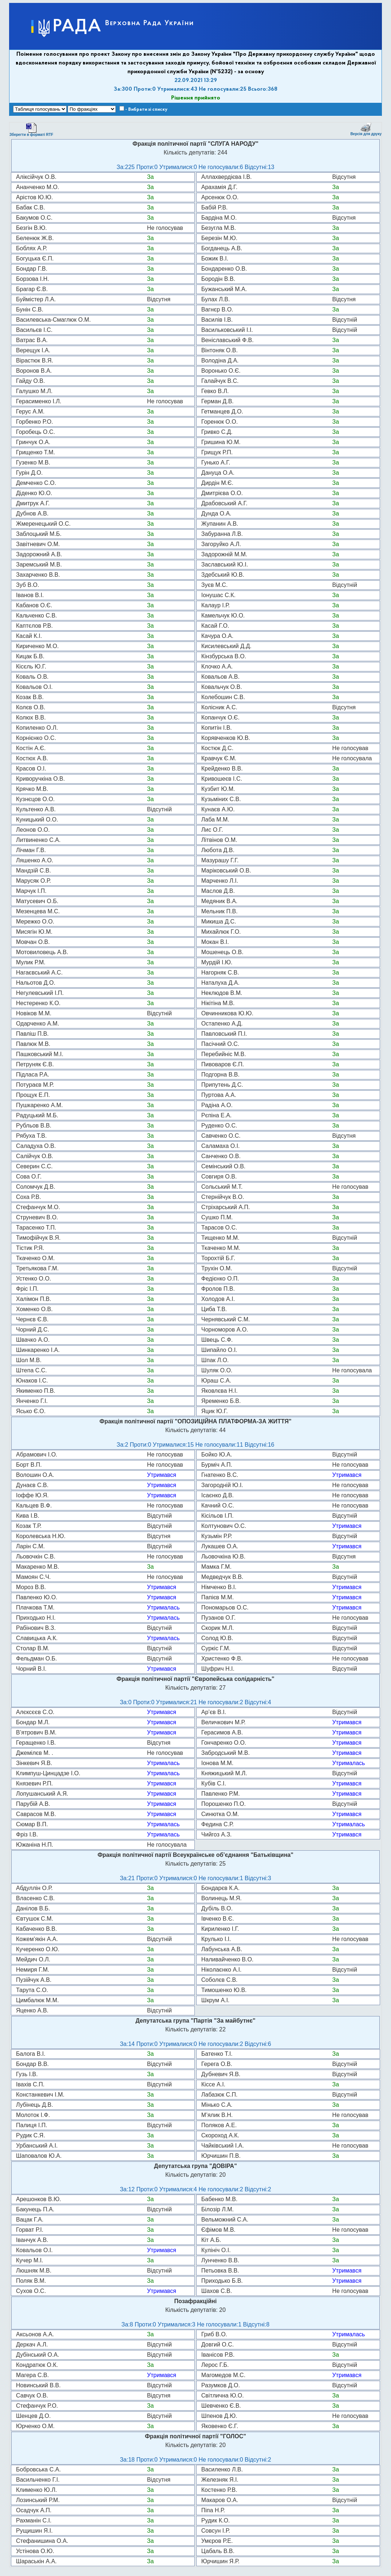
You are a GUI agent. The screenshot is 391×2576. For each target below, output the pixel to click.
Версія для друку (366, 129)
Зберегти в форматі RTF (31, 129)
